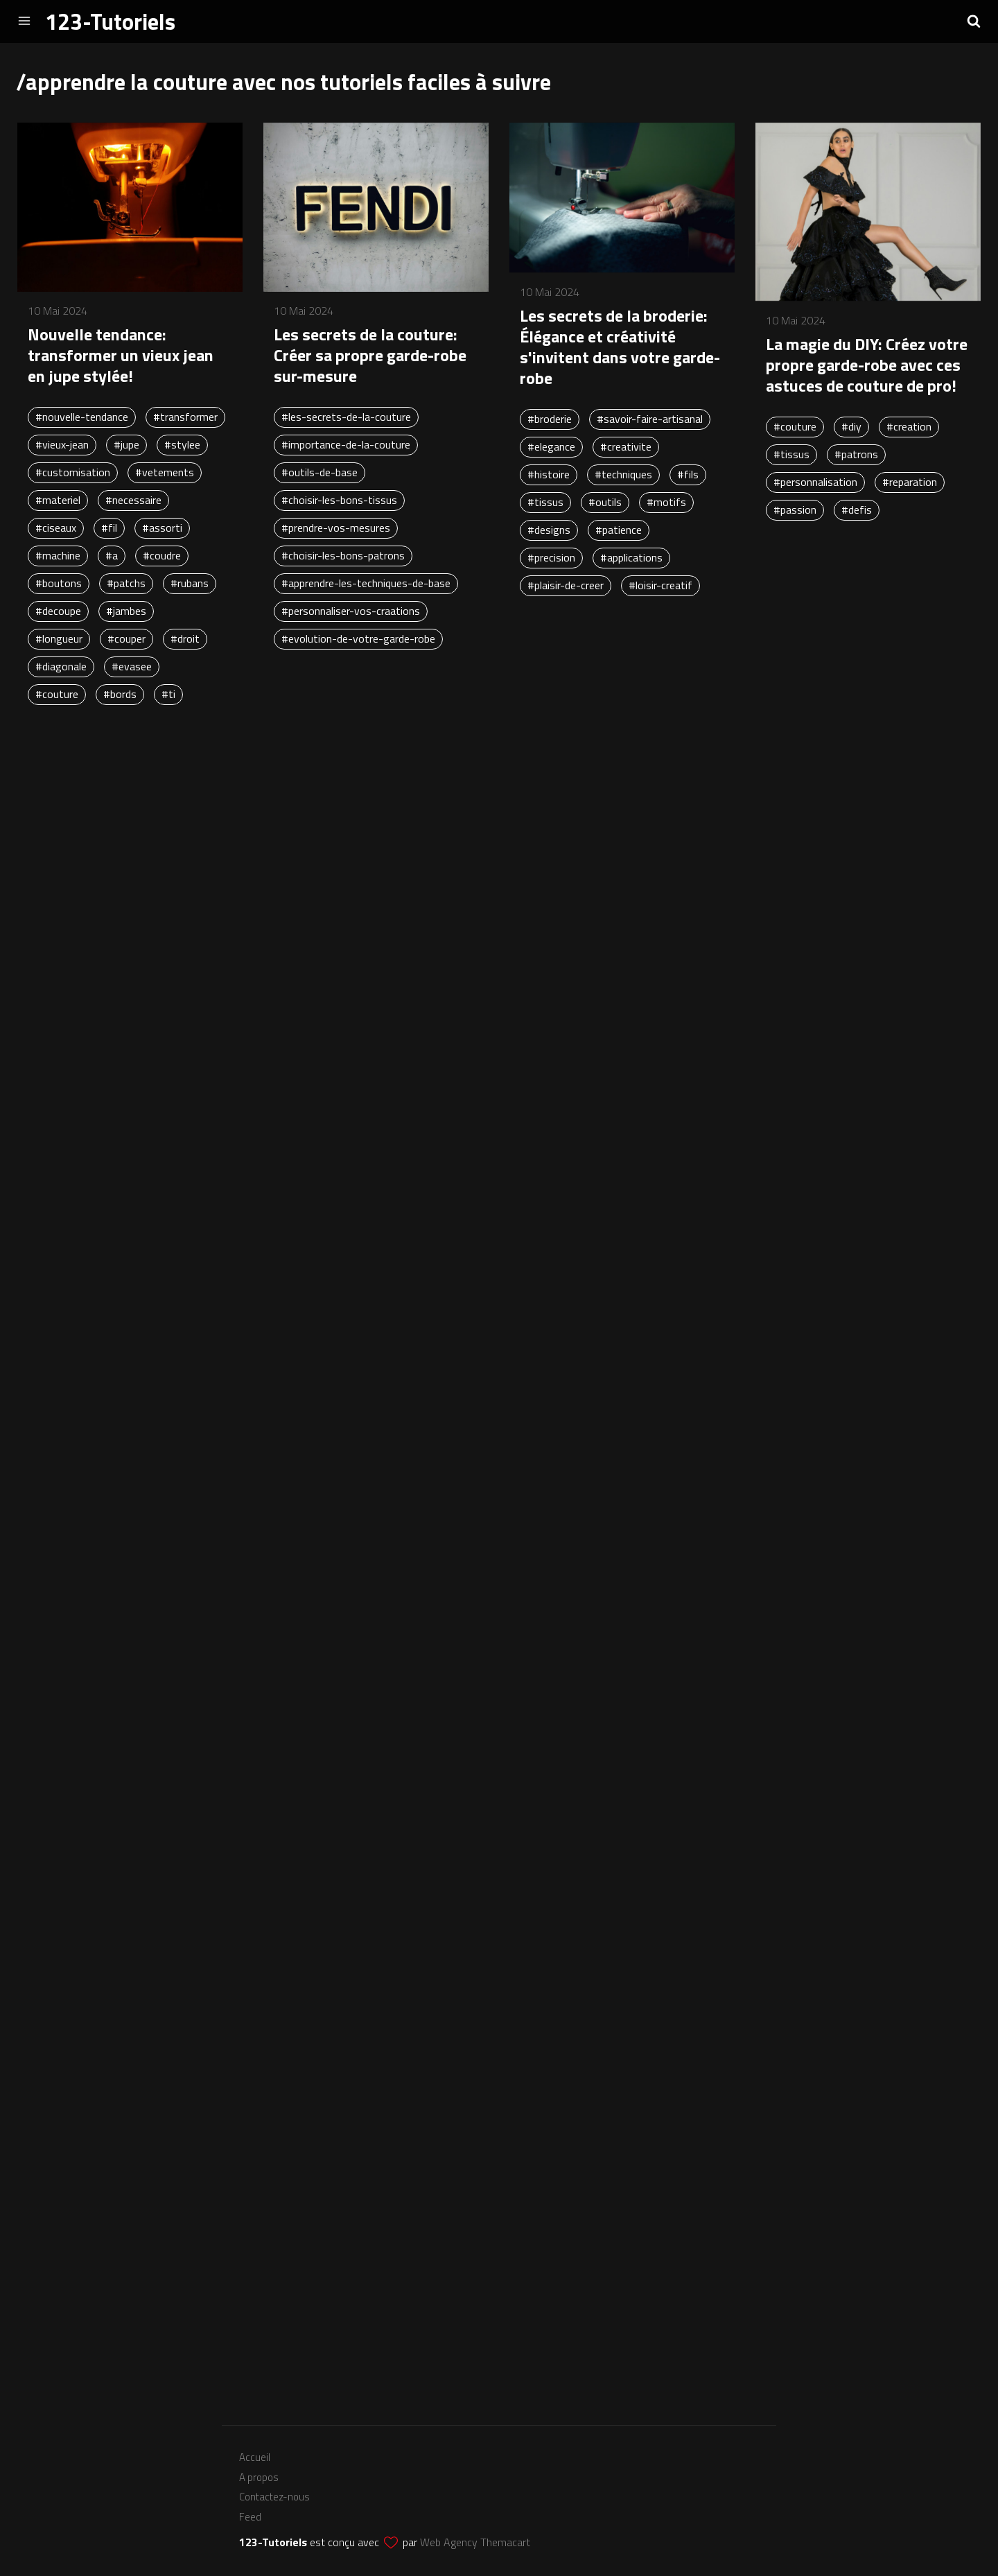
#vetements (164, 472)
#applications (631, 557)
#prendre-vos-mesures (335, 527)
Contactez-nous (274, 2497)
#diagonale (61, 666)
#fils (688, 474)
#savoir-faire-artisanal (650, 418)
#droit (185, 638)
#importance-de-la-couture (345, 444)
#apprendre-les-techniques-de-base (365, 583)
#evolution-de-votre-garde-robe (358, 638)
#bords (120, 694)
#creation (908, 426)
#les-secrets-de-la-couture (346, 416)
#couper (126, 638)
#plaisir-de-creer (565, 585)
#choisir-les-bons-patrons (343, 555)
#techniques (623, 474)
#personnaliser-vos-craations (350, 610)
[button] (973, 20)
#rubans (189, 583)
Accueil (254, 2457)
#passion (794, 509)
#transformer (185, 416)
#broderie (549, 418)
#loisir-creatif (660, 585)
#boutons (58, 583)
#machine (57, 555)
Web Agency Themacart (475, 2542)
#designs (548, 529)
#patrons (856, 454)
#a (111, 555)
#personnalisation (815, 481)
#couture (56, 694)
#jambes (126, 610)
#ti (168, 694)
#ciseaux (55, 527)
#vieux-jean (62, 444)
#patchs (126, 583)
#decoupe (58, 610)
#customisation (72, 472)
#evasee (132, 666)
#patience (618, 529)
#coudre (162, 555)
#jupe (126, 444)
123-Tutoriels (110, 21)
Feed (250, 2517)
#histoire (548, 474)
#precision (551, 557)
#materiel (57, 499)
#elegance (551, 446)
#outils (605, 502)
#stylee (182, 444)
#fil (109, 527)
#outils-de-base (319, 472)
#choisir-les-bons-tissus (339, 499)
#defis (856, 509)
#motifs (666, 502)
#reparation (909, 481)
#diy (851, 426)
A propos (259, 2477)
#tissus (545, 502)
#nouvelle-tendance (81, 416)
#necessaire (133, 499)
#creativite (625, 446)
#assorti (162, 527)
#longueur (58, 638)
